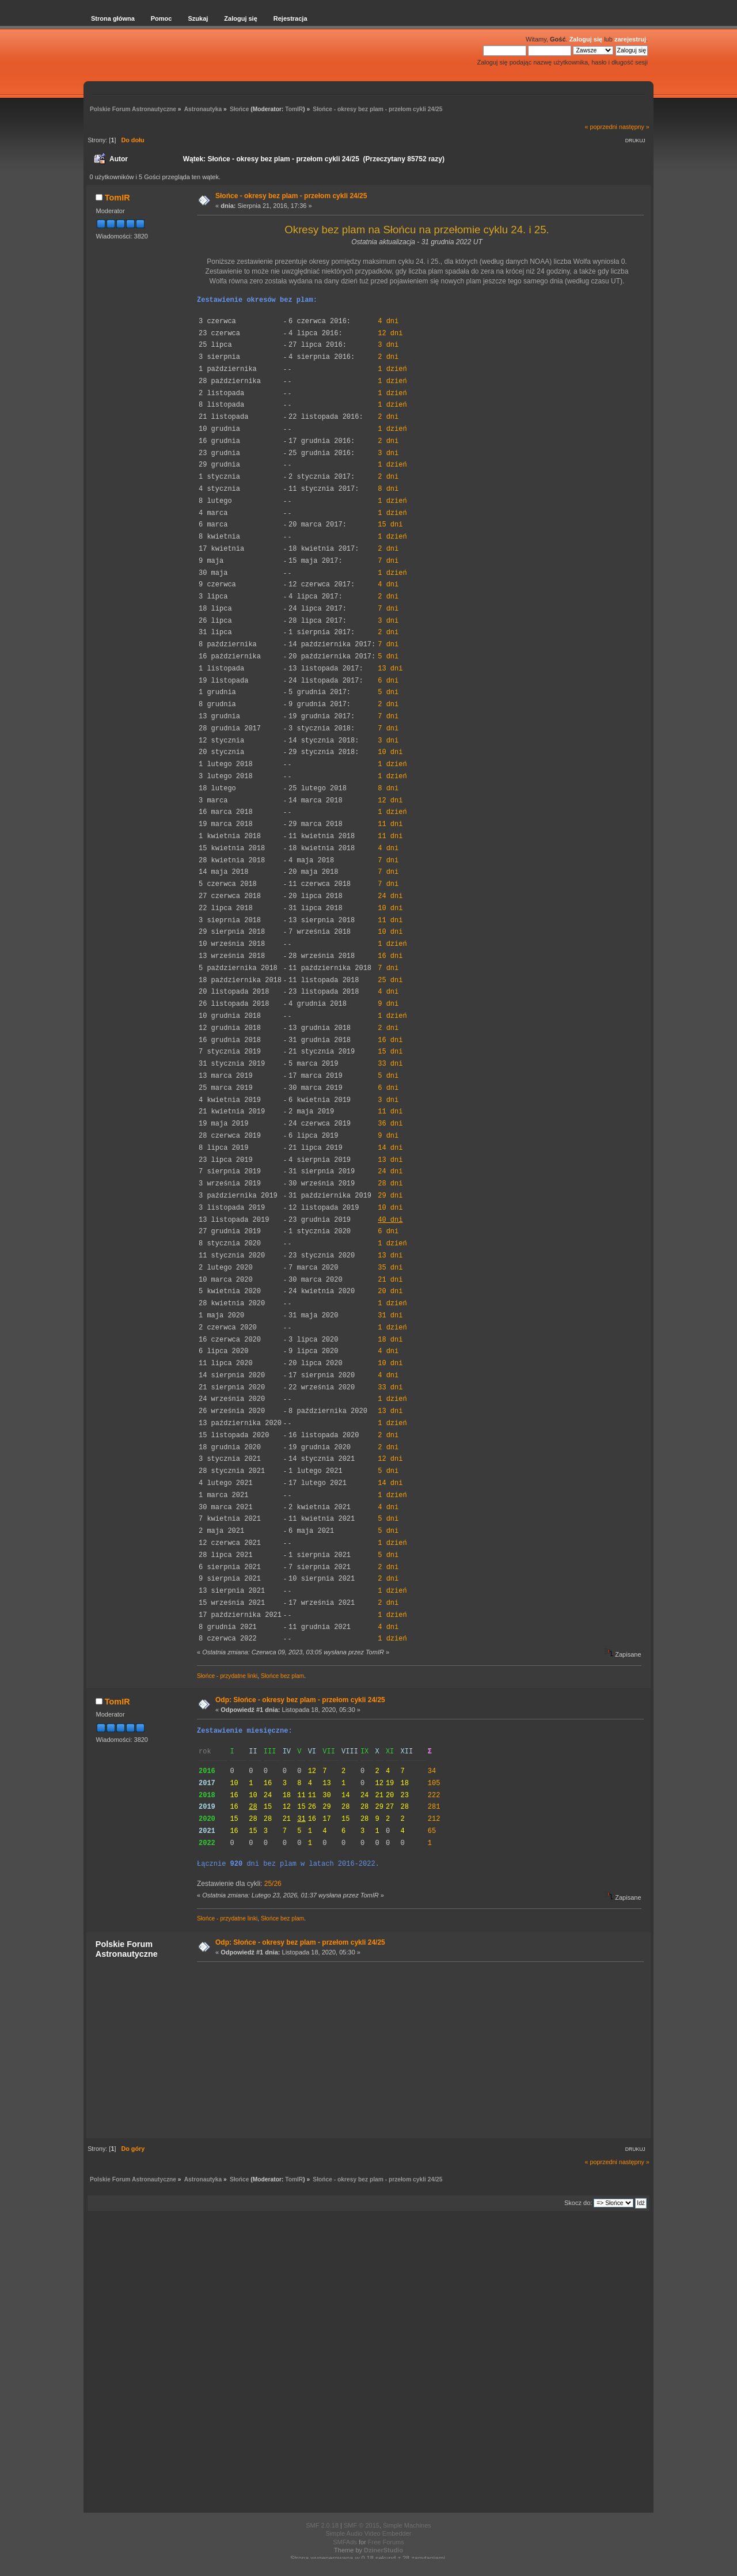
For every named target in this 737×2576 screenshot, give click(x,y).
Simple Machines (407, 2525)
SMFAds (345, 2542)
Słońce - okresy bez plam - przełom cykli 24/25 (291, 196)
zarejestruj (630, 39)
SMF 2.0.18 (322, 2525)
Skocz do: (578, 2202)
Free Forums (386, 2542)
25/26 (273, 1884)
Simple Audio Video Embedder (368, 2533)
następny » (634, 126)
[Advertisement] (417, 2049)
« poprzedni (601, 126)
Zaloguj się (585, 39)
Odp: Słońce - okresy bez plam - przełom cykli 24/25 (300, 1700)
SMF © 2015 (361, 2525)
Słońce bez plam (282, 1676)
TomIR (294, 109)
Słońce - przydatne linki (227, 1676)
